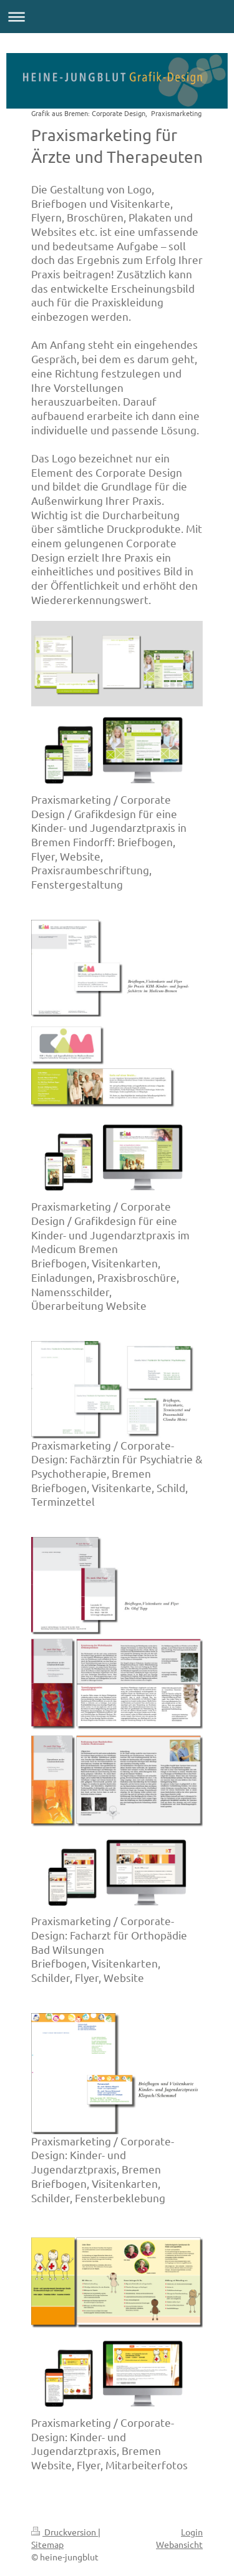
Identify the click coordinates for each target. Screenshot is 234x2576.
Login (192, 2531)
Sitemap (47, 2544)
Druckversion (64, 2531)
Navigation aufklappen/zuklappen (117, 16)
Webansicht (179, 2544)
